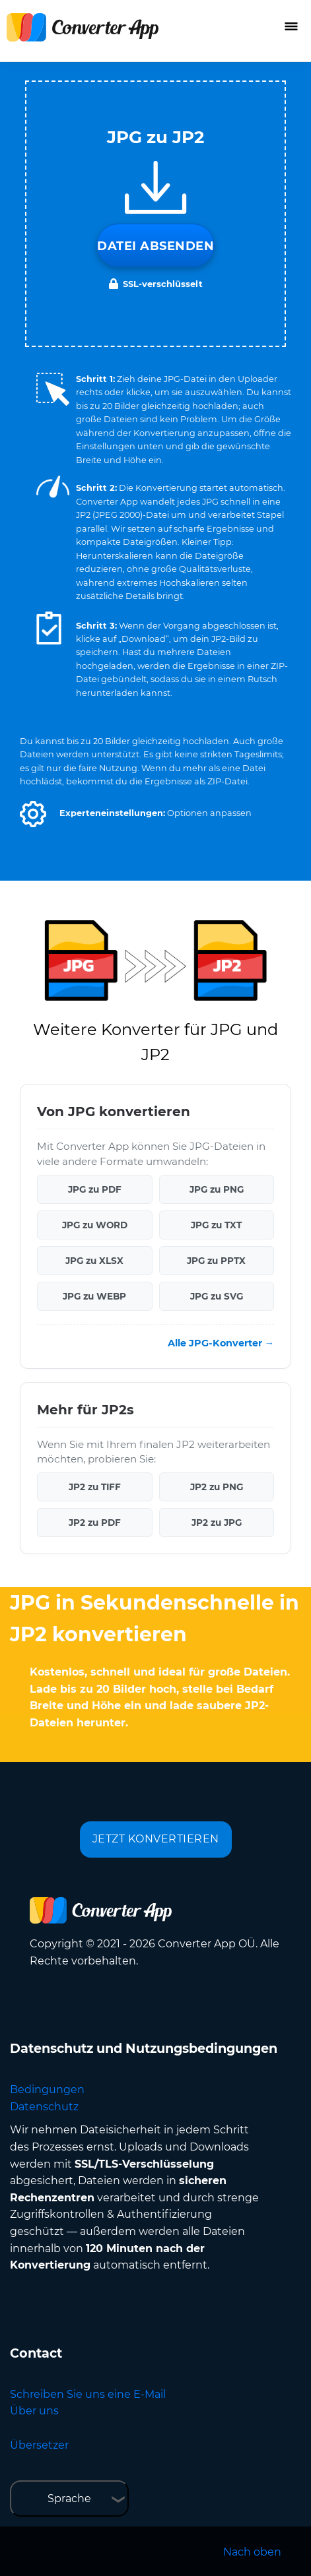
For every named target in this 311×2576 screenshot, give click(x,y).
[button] (33, 814)
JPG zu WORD (94, 1225)
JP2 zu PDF (95, 1522)
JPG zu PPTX (216, 1260)
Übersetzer (39, 2445)
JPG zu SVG (216, 1296)
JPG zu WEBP (94, 1296)
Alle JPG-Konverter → (221, 1343)
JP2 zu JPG (216, 1522)
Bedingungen (47, 2089)
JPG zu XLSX (94, 1260)
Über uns (34, 2410)
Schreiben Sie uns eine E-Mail (88, 2394)
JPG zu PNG (217, 1189)
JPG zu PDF (94, 1189)
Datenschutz (44, 2106)
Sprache (69, 2498)
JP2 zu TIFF (95, 1487)
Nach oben (252, 2552)
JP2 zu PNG (216, 1487)
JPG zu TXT (216, 1225)
